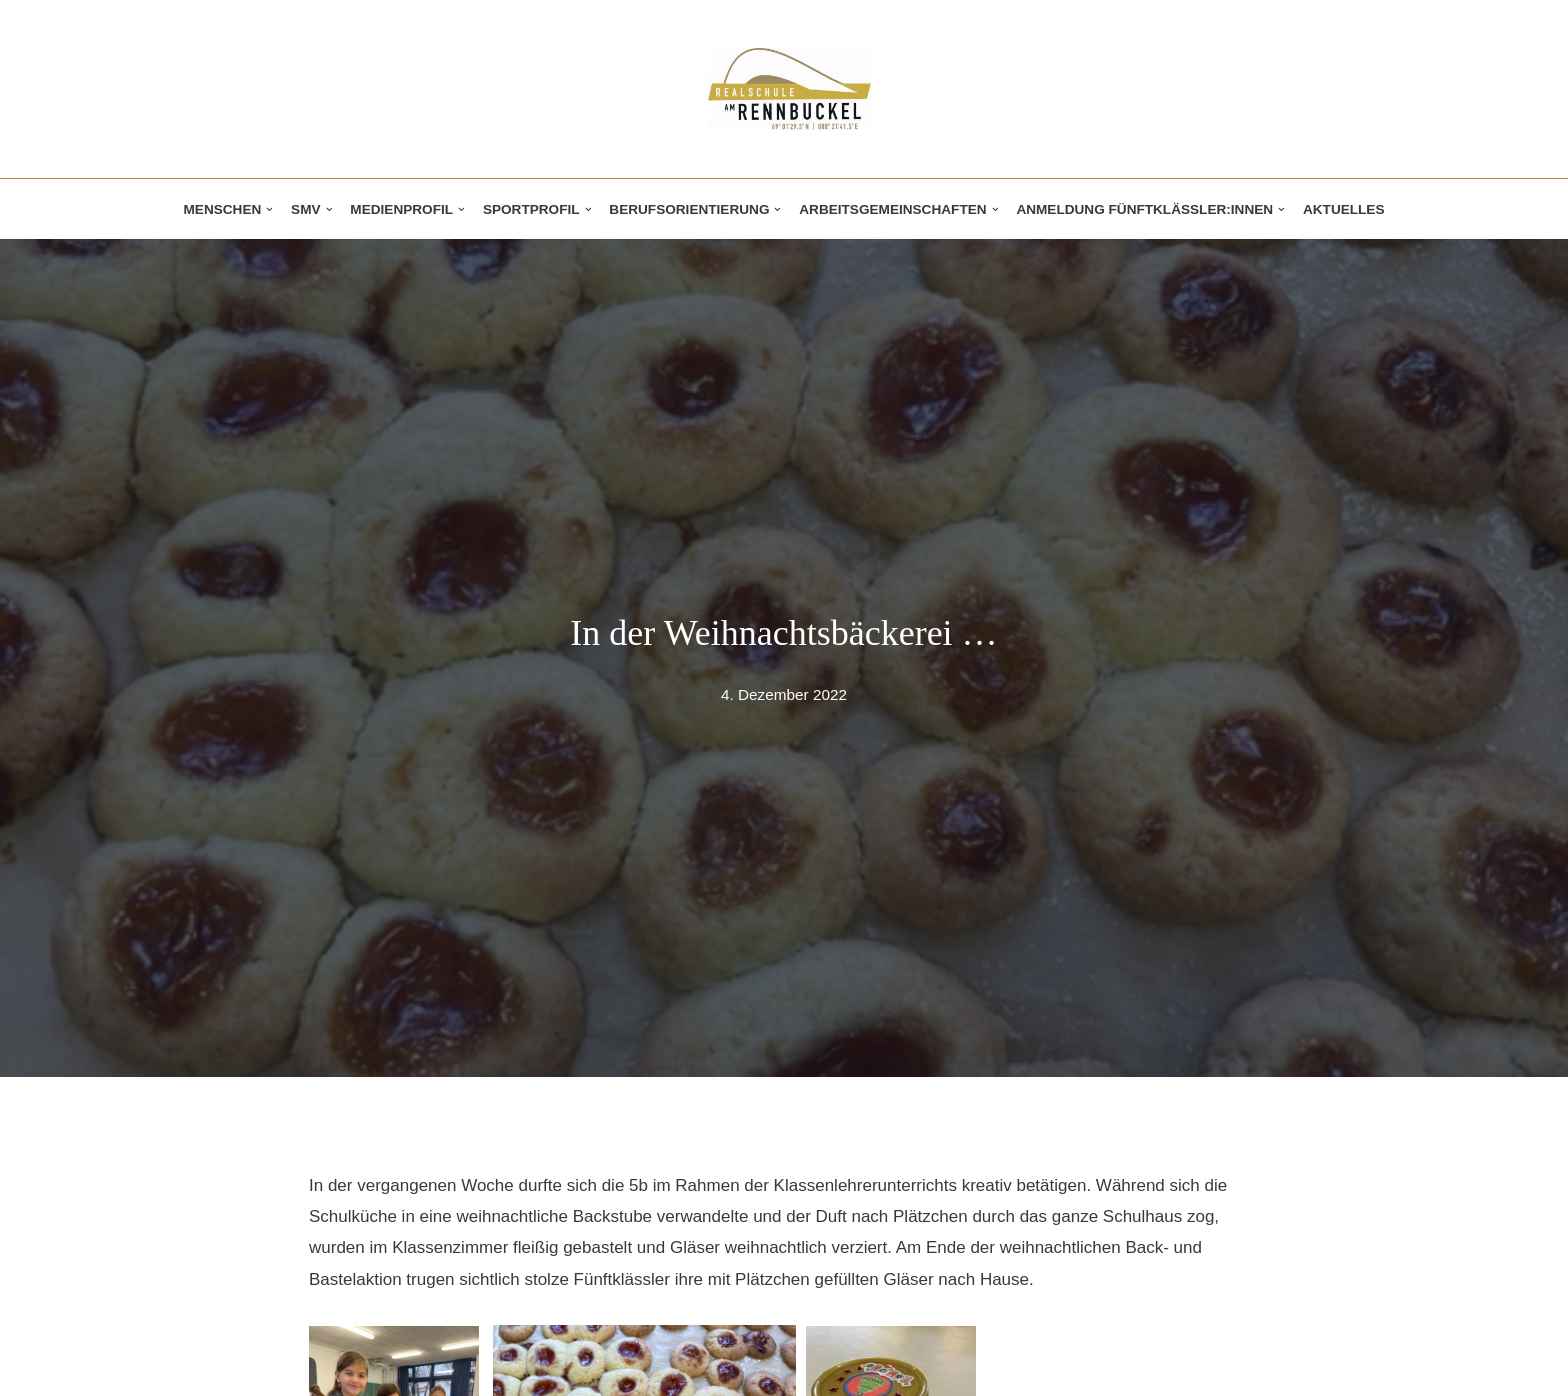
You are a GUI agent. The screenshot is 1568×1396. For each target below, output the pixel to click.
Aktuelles (1344, 209)
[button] (269, 209)
